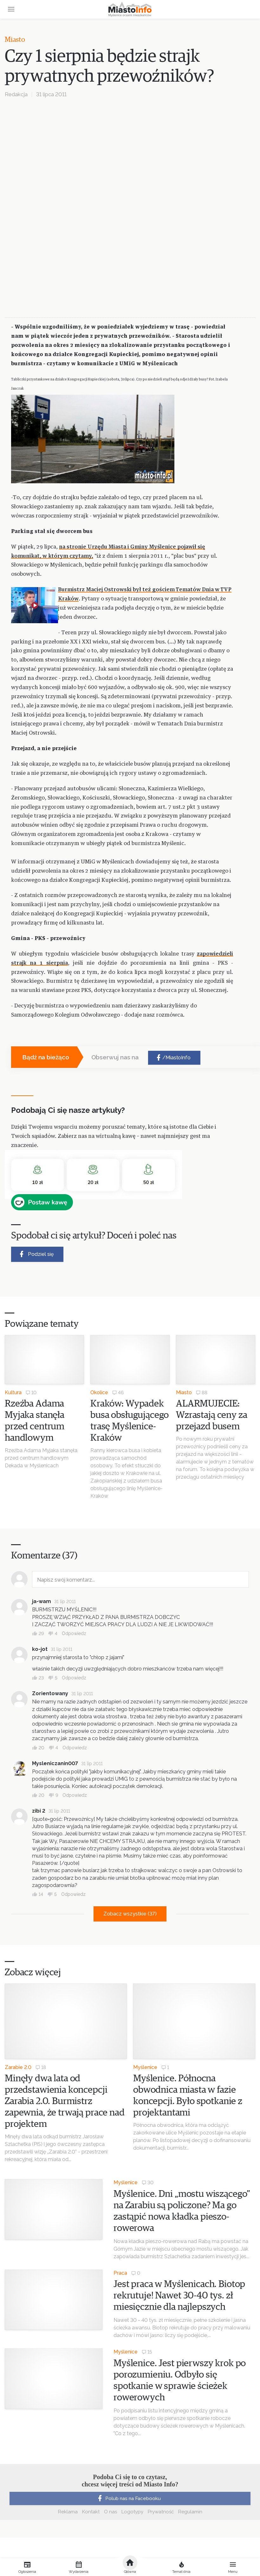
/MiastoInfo (173, 1057)
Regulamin (190, 2512)
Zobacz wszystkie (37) (130, 1914)
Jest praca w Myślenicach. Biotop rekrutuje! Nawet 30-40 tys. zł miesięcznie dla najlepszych (179, 2295)
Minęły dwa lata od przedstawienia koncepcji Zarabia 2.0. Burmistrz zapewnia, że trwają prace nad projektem (65, 2101)
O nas (110, 2512)
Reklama (68, 2512)
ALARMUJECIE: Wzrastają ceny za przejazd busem (211, 1415)
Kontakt (91, 2512)
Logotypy (132, 2512)
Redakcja (16, 94)
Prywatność (161, 2512)
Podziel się (36, 1254)
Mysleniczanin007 (55, 1763)
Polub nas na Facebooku (128, 2498)
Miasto (15, 39)
